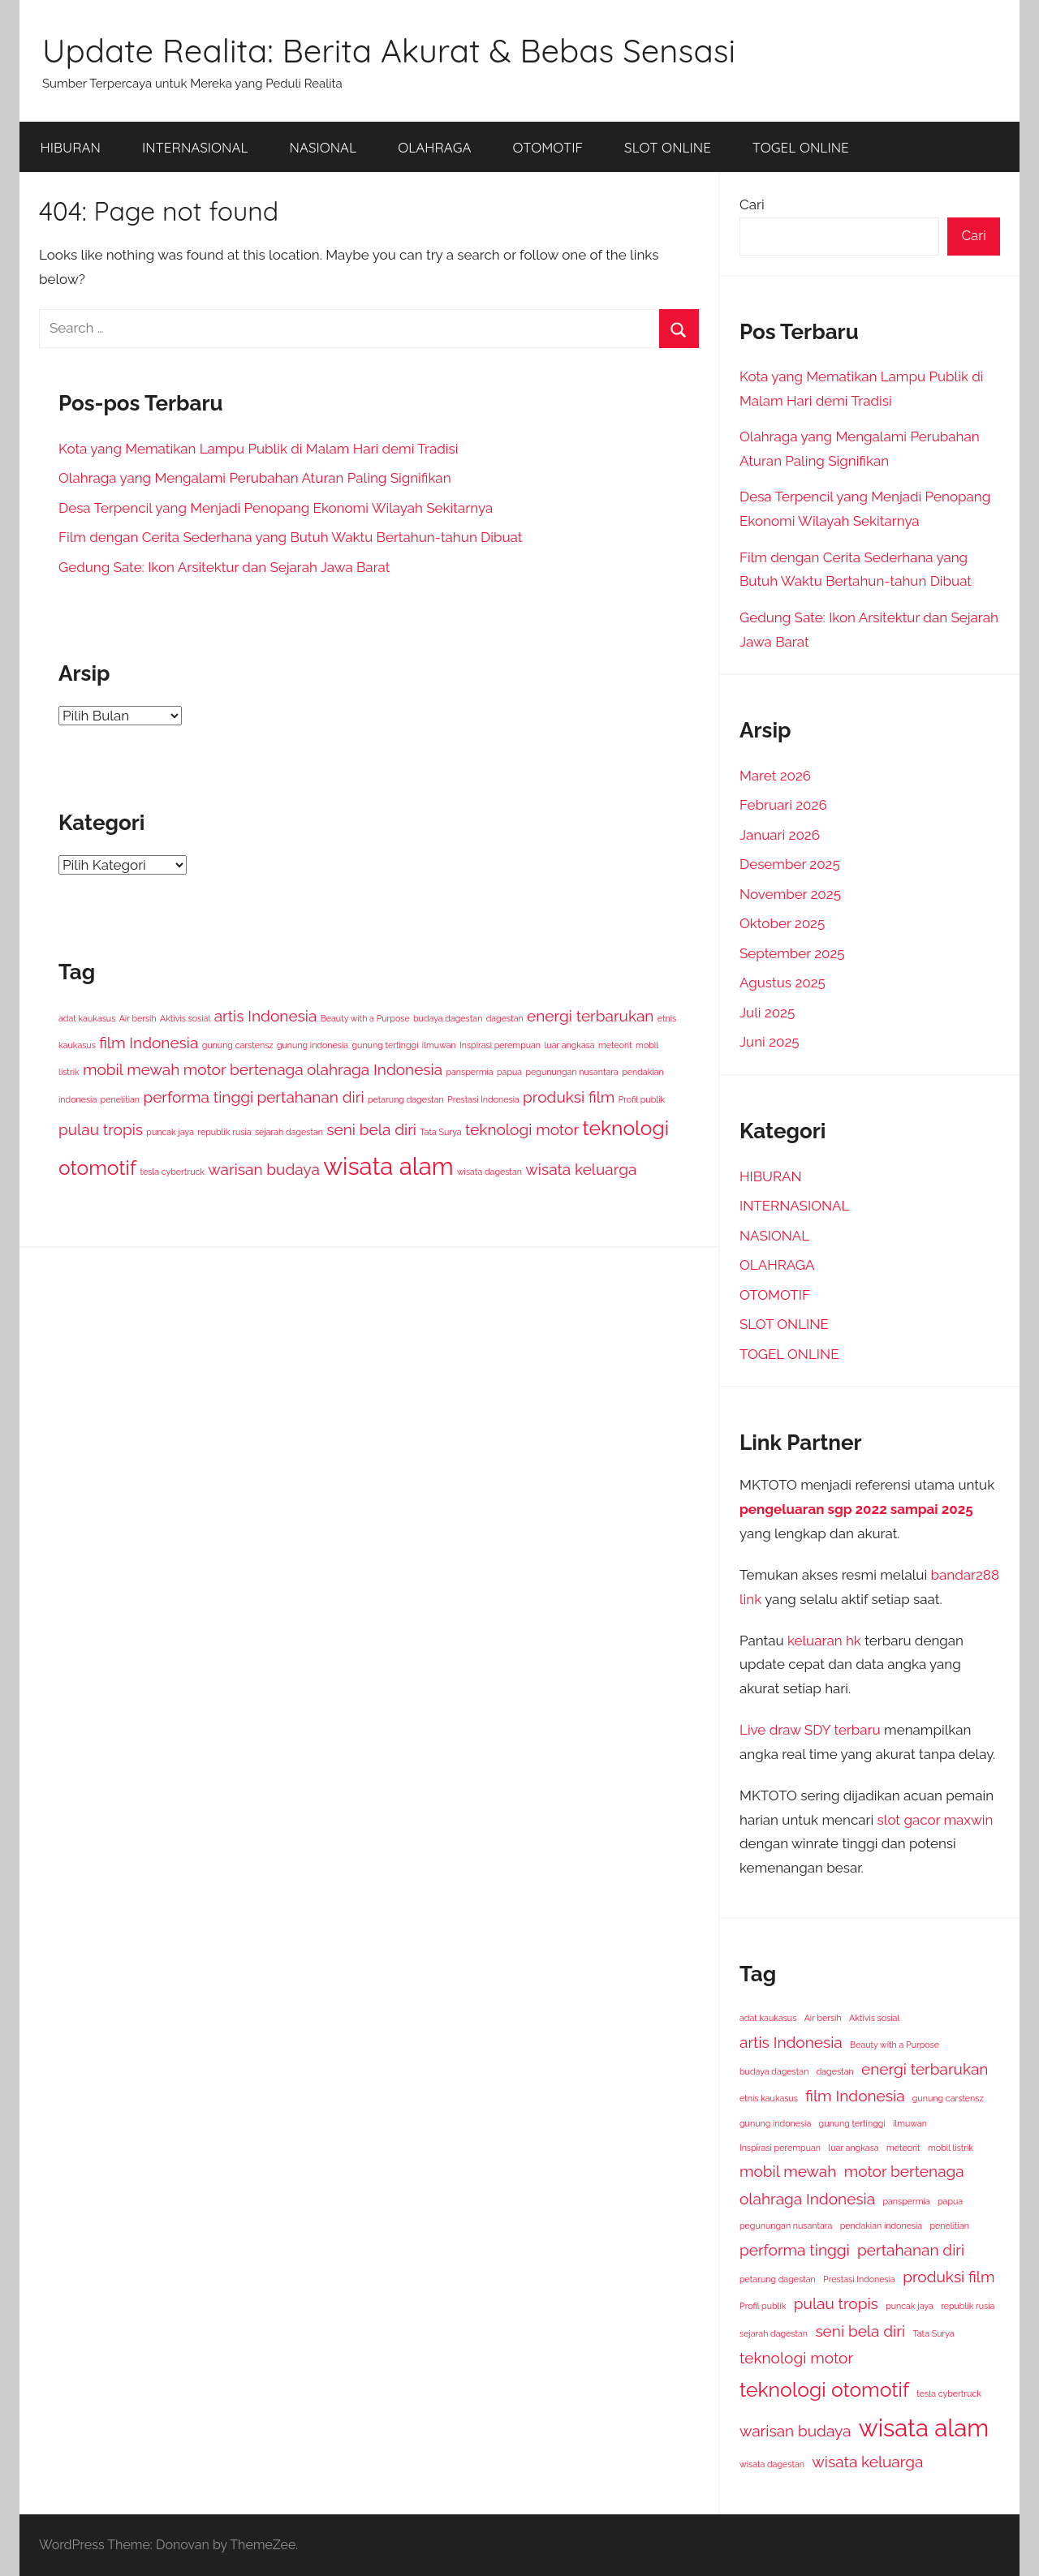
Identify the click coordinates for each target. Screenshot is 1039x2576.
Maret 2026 (775, 776)
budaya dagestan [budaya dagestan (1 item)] (447, 1018)
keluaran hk (824, 1640)
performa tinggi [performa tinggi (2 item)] (198, 1097)
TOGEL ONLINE (800, 147)
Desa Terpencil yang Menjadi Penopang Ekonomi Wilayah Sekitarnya (275, 508)
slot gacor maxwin (935, 1820)
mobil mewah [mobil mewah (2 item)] (131, 1069)
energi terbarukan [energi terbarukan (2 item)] (590, 1016)
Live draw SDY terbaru (810, 1730)
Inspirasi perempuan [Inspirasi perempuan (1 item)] (500, 1045)
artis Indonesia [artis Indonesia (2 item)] (265, 1016)
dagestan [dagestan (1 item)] (505, 1018)
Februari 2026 (783, 805)
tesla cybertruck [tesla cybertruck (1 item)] (172, 1171)
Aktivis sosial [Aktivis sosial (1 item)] (185, 1018)
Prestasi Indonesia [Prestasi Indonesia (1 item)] (483, 1099)
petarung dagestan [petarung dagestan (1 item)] (406, 1099)
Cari (752, 204)
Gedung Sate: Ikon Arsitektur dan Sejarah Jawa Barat (224, 567)
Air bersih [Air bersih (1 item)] (138, 1018)
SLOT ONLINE (667, 147)
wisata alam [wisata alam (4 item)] (388, 1166)
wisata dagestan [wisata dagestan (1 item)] (489, 1171)
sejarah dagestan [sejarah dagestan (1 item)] (289, 1132)
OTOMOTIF (548, 147)
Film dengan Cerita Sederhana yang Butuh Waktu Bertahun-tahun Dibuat (290, 537)
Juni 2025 (769, 1042)
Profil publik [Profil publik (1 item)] (642, 1099)
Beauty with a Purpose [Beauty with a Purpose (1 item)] (365, 1018)
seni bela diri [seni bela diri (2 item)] (371, 1129)
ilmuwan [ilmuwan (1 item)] (439, 1045)
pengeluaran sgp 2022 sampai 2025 (856, 1509)
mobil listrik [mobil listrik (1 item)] (950, 2147)
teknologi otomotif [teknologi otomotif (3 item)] (824, 2390)
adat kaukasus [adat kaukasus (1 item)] (86, 1018)
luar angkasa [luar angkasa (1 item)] (569, 1045)
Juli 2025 (767, 1012)
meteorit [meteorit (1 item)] (615, 1045)
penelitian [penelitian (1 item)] (120, 1099)
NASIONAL (323, 147)
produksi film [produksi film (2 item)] (568, 1097)
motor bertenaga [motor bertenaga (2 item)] (243, 1069)
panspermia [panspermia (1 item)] (469, 1072)
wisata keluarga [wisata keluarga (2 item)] (580, 1169)
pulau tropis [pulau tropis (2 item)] (100, 1129)
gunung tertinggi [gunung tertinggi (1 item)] (384, 1045)
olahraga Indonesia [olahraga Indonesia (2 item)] (374, 1069)
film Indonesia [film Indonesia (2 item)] (148, 1042)
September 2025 (792, 953)
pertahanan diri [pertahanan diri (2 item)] (310, 1097)
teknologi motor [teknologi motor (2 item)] (522, 1129)
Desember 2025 (789, 864)
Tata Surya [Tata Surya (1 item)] (440, 1132)
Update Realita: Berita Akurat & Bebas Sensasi (388, 50)
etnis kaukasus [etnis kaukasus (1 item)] (768, 2098)
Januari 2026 (779, 835)
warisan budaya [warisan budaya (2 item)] (263, 1169)
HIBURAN (71, 147)
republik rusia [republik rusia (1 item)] (224, 1132)
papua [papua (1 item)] (509, 1072)
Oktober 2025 (782, 923)
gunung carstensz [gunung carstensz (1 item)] (238, 1045)
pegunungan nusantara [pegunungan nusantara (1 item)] (571, 1072)
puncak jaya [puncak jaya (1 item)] (170, 1132)
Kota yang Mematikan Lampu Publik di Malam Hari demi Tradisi (258, 449)
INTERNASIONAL (195, 147)
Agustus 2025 (782, 982)
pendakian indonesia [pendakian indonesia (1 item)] (881, 2225)
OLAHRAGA (434, 147)
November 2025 (790, 894)
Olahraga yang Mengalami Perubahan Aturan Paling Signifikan (254, 478)
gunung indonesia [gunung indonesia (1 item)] (312, 1045)
